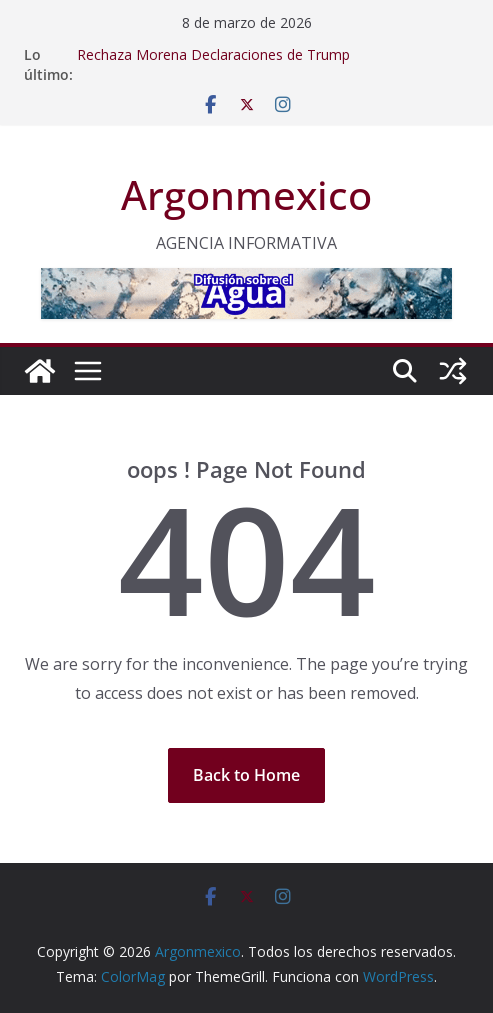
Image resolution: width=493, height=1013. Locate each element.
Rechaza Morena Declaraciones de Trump (212, 54)
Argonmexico (247, 194)
